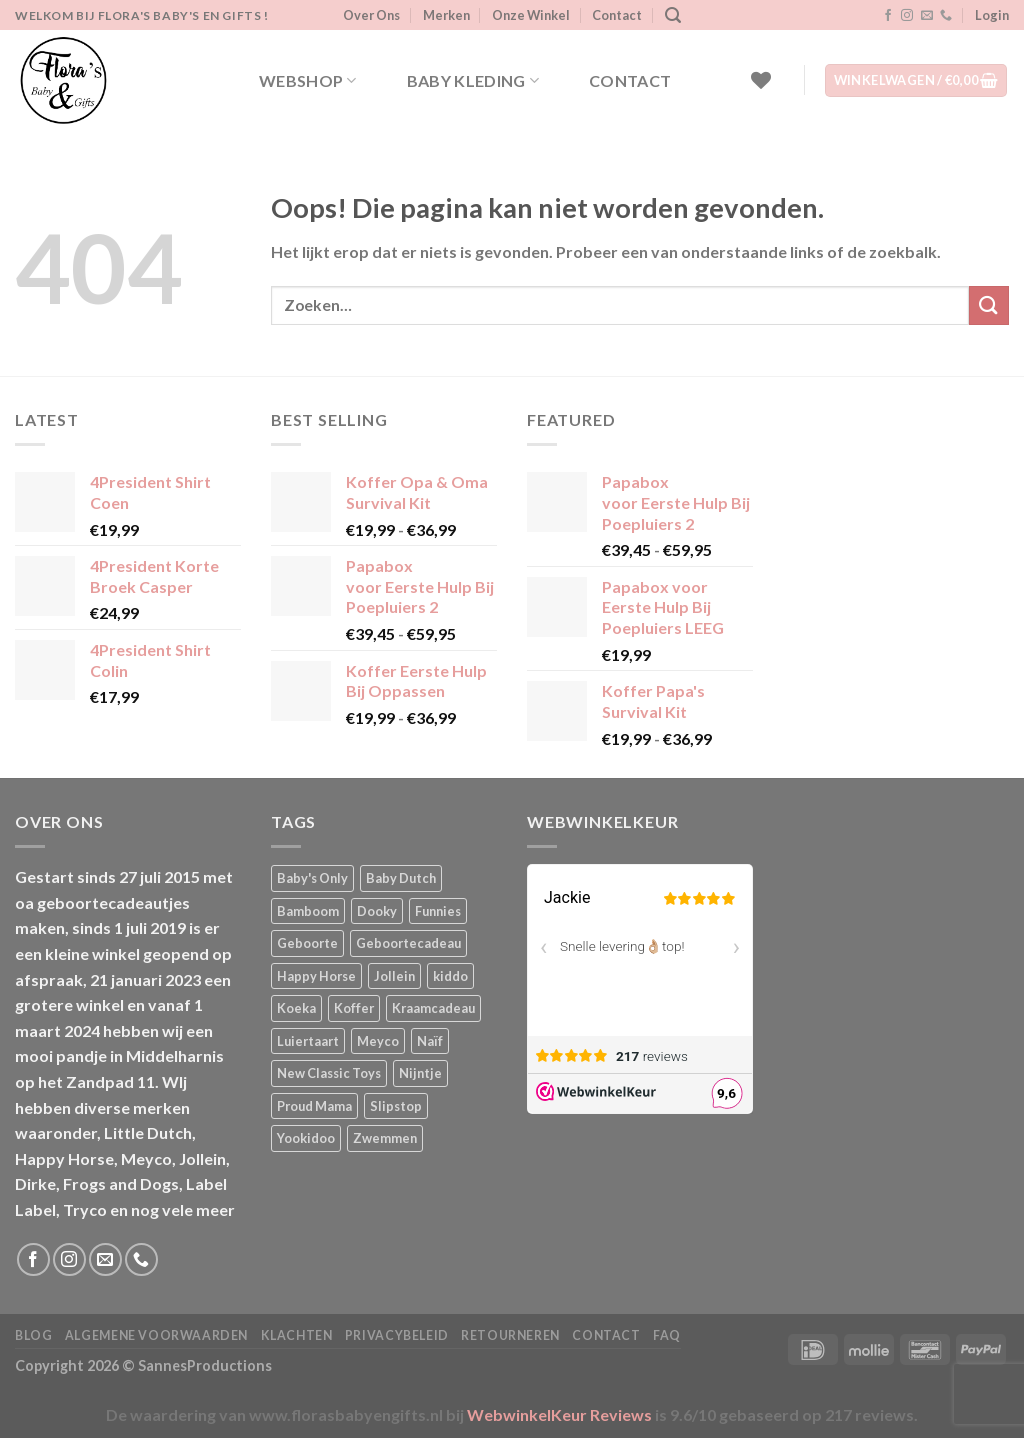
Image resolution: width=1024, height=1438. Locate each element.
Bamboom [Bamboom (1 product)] (308, 911)
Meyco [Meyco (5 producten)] (378, 1041)
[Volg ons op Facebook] (888, 16)
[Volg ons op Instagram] (907, 16)
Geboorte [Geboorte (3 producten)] (307, 943)
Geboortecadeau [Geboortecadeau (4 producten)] (408, 943)
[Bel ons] (946, 16)
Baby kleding (473, 81)
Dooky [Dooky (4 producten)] (377, 911)
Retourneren (510, 1335)
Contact (617, 15)
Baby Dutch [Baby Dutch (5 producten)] (401, 878)
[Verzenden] (989, 305)
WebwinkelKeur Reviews (559, 1414)
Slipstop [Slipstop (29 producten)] (396, 1106)
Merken (446, 15)
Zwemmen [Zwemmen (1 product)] (385, 1138)
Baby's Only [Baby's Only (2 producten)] (312, 878)
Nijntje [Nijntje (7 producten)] (420, 1073)
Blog (33, 1335)
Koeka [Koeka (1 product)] (296, 1008)
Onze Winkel (531, 15)
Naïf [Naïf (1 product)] (430, 1041)
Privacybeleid (397, 1335)
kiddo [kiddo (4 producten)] (450, 976)
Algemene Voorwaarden (156, 1335)
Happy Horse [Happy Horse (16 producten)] (316, 976)
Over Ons (371, 15)
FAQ (667, 1335)
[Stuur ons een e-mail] (927, 16)
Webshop (308, 81)
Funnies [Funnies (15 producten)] (438, 911)
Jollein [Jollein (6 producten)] (394, 976)
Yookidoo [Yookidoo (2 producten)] (306, 1138)
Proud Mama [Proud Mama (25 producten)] (314, 1106)
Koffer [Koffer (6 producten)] (354, 1008)
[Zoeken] (673, 15)
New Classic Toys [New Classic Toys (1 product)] (329, 1073)
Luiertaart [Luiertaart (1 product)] (308, 1041)
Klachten (297, 1335)
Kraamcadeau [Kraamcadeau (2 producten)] (433, 1008)
